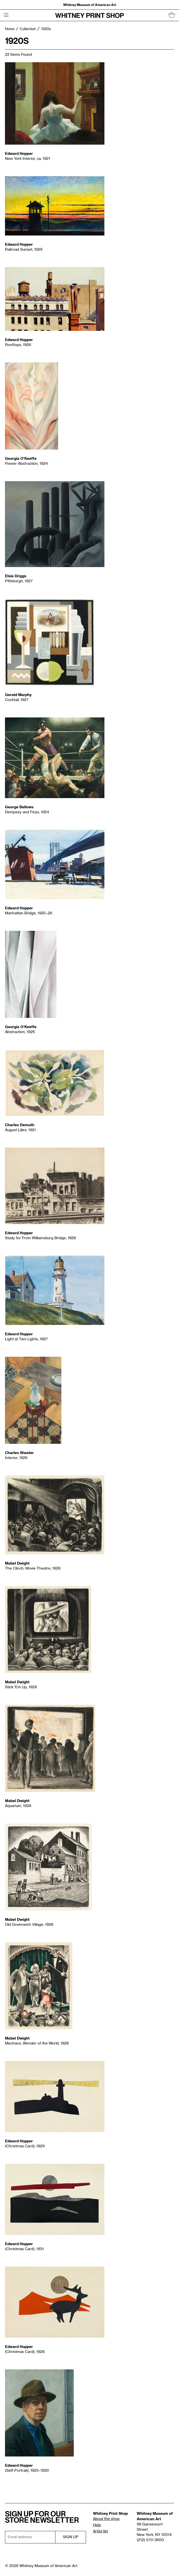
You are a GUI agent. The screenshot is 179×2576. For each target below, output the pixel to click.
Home (9, 29)
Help (97, 2525)
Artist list (100, 2531)
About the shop (106, 2519)
